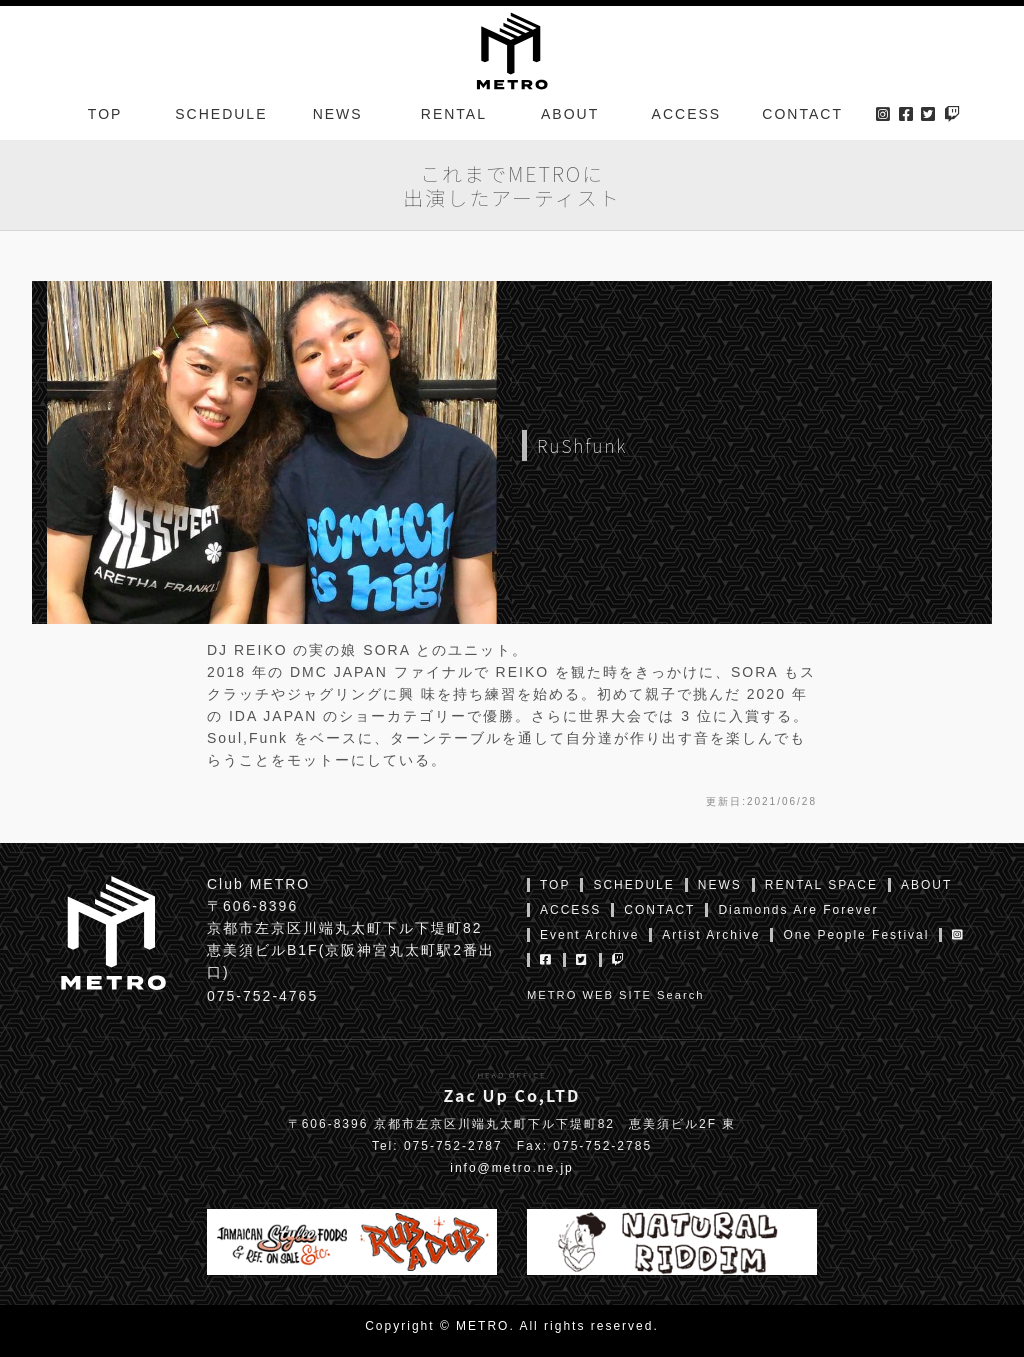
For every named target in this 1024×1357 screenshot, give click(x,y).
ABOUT (570, 114)
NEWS (338, 114)
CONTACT (802, 114)
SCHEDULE (221, 114)
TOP (105, 114)
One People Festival (856, 935)
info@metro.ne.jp (512, 1168)
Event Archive (589, 935)
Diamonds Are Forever (798, 910)
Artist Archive (711, 935)
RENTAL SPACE (821, 885)
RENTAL (454, 114)
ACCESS (687, 114)
